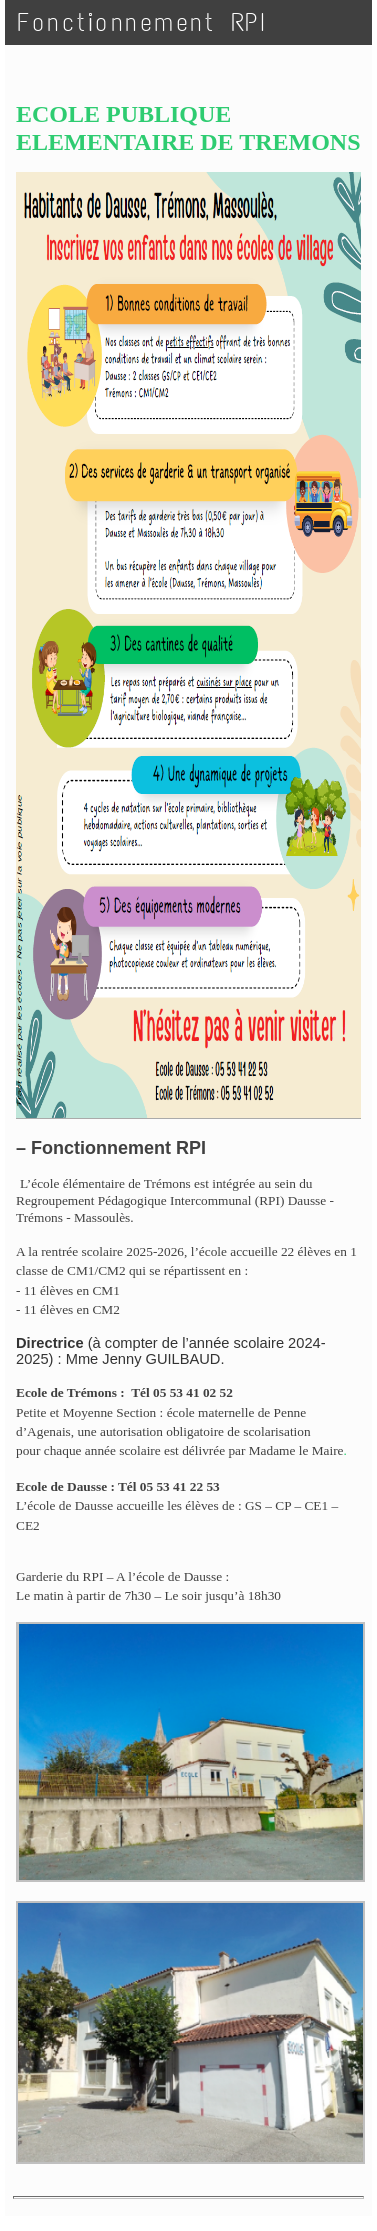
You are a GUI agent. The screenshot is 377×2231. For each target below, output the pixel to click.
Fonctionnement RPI (142, 22)
